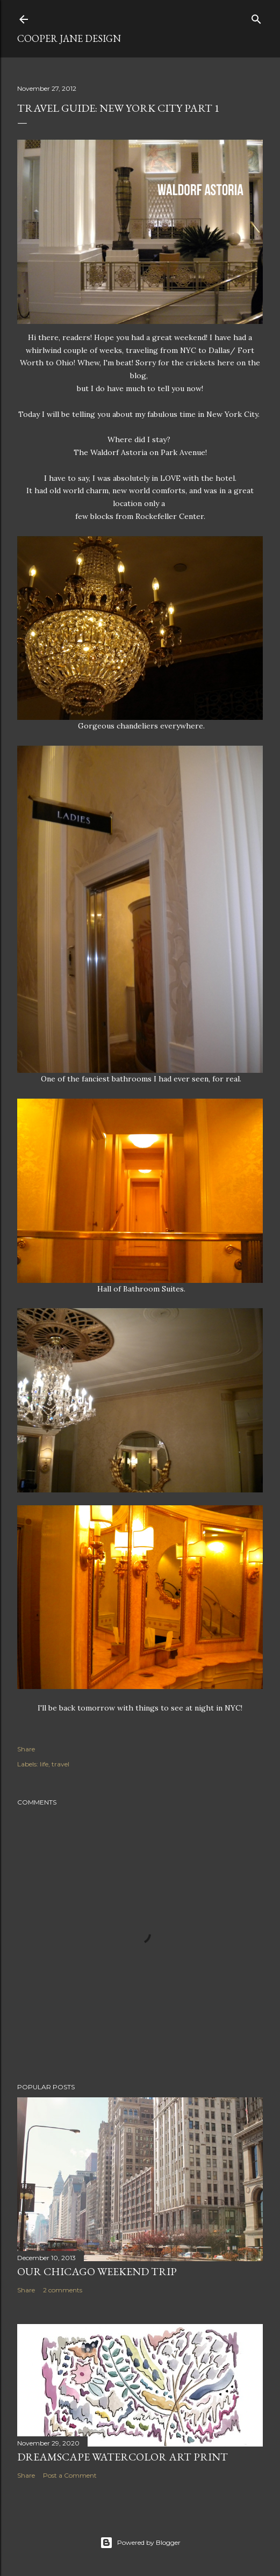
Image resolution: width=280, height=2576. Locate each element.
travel (60, 1764)
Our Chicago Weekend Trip (97, 2271)
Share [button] (26, 1749)
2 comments (62, 2290)
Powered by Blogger (140, 2542)
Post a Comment (70, 2475)
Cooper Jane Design (69, 38)
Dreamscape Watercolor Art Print (122, 2457)
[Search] (256, 16)
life (44, 1764)
